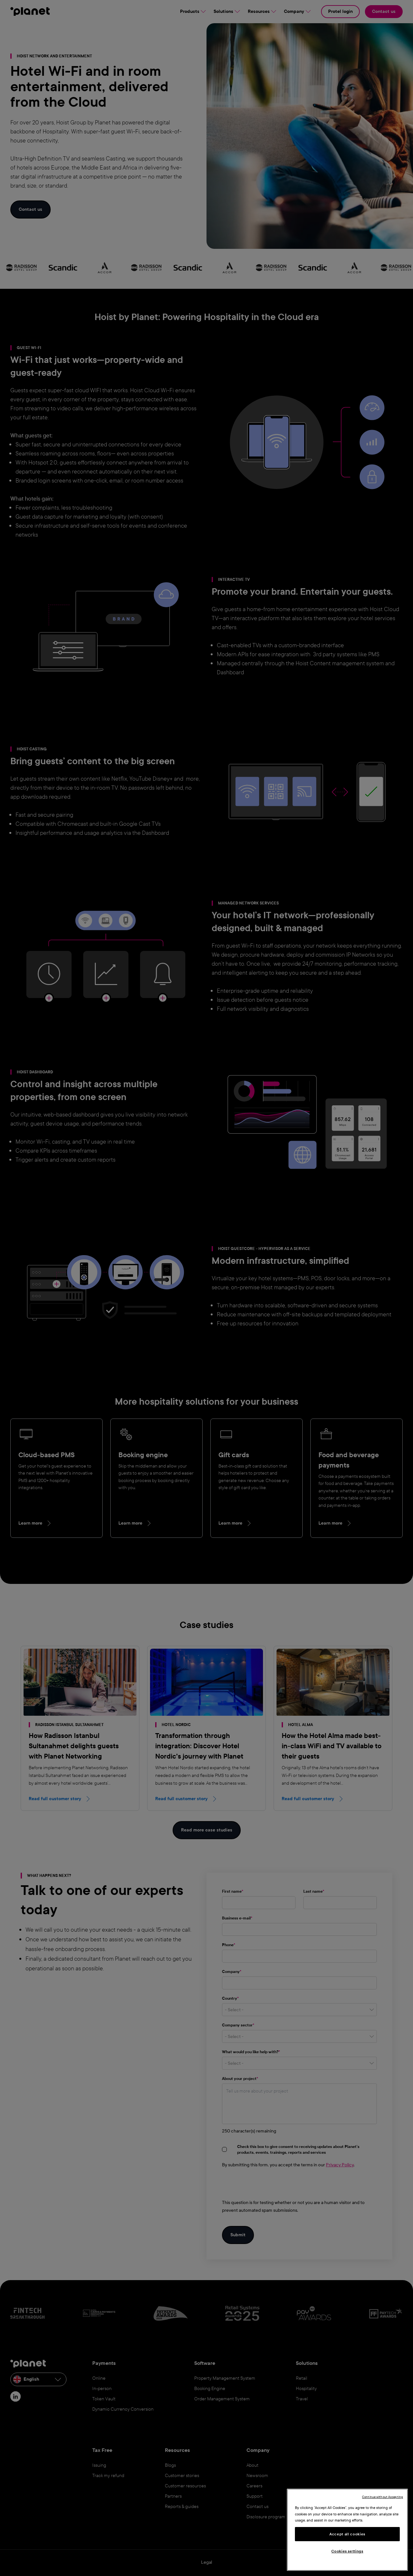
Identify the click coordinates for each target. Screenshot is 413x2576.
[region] (347, 2530)
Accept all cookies (347, 2534)
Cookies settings (347, 2551)
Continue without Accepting (382, 2497)
